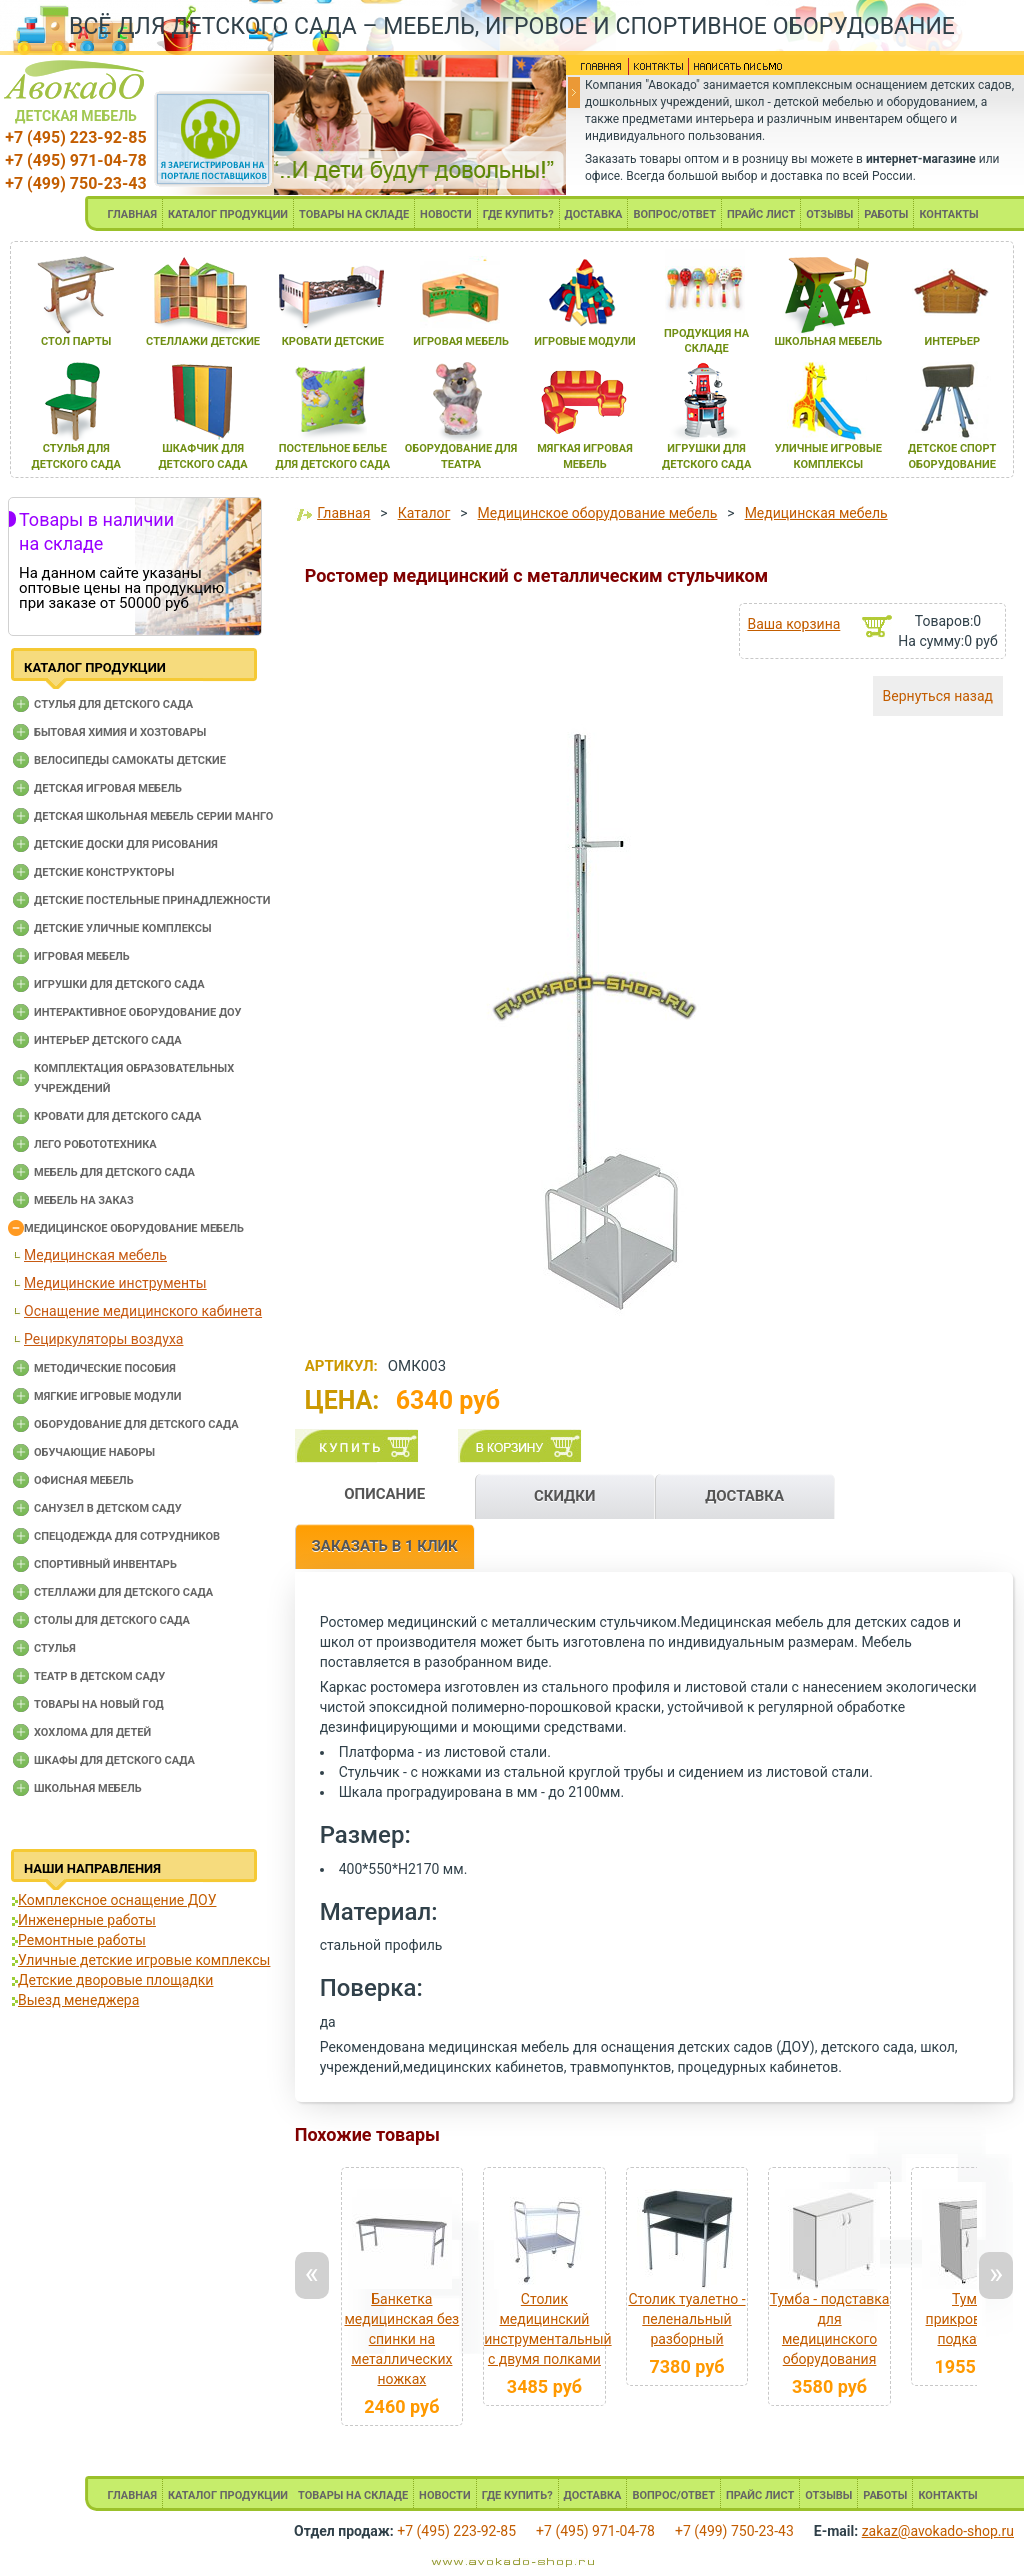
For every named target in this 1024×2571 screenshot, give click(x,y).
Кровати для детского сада (117, 1116)
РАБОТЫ (886, 214)
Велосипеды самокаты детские (130, 760)
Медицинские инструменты (115, 1283)
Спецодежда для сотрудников (127, 1536)
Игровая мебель (82, 956)
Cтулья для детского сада (113, 704)
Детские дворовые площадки (115, 1980)
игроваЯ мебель (461, 341)
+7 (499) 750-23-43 (75, 183)
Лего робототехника (95, 1144)
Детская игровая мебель (108, 788)
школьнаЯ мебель (828, 341)
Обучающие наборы (94, 1452)
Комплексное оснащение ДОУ (117, 1900)
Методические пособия (105, 1368)
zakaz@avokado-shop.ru (938, 2531)
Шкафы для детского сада (114, 1760)
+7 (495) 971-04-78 (75, 160)
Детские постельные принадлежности (152, 900)
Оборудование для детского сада (136, 1424)
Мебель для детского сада (114, 1172)
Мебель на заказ (84, 1200)
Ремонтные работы (82, 1940)
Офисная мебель (84, 1480)
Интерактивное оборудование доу (138, 1012)
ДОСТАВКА (594, 214)
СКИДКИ (565, 1496)
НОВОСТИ (446, 214)
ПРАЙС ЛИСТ (761, 214)
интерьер (952, 341)
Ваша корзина (793, 624)
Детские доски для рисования (126, 844)
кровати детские (333, 341)
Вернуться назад (938, 696)
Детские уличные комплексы (123, 928)
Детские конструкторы (104, 872)
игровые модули (584, 341)
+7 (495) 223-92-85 (75, 137)
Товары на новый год (99, 1704)
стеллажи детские (203, 341)
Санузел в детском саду (108, 1508)
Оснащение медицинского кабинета (143, 1311)
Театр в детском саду (99, 1676)
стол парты (76, 341)
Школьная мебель (88, 1788)
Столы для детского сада (112, 1620)
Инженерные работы (87, 1920)
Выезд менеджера (78, 2000)
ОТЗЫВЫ (829, 214)
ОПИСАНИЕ (384, 1494)
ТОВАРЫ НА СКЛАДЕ (354, 214)
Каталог (424, 513)
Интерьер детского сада (108, 1040)
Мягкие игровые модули (107, 1396)
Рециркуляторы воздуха (103, 1339)
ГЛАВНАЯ (132, 214)
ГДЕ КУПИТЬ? (518, 214)
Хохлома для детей (92, 1732)
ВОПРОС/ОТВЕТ (674, 214)
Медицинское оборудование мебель (134, 1228)
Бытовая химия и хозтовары (120, 732)
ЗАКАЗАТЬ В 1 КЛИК (385, 1546)
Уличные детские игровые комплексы (144, 1960)
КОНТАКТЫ (948, 214)
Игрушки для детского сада (119, 984)
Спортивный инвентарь (105, 1564)
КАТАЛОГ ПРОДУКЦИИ (228, 214)
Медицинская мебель (95, 1255)
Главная (343, 513)
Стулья (55, 1648)
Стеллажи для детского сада (123, 1592)
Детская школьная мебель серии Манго (153, 816)
